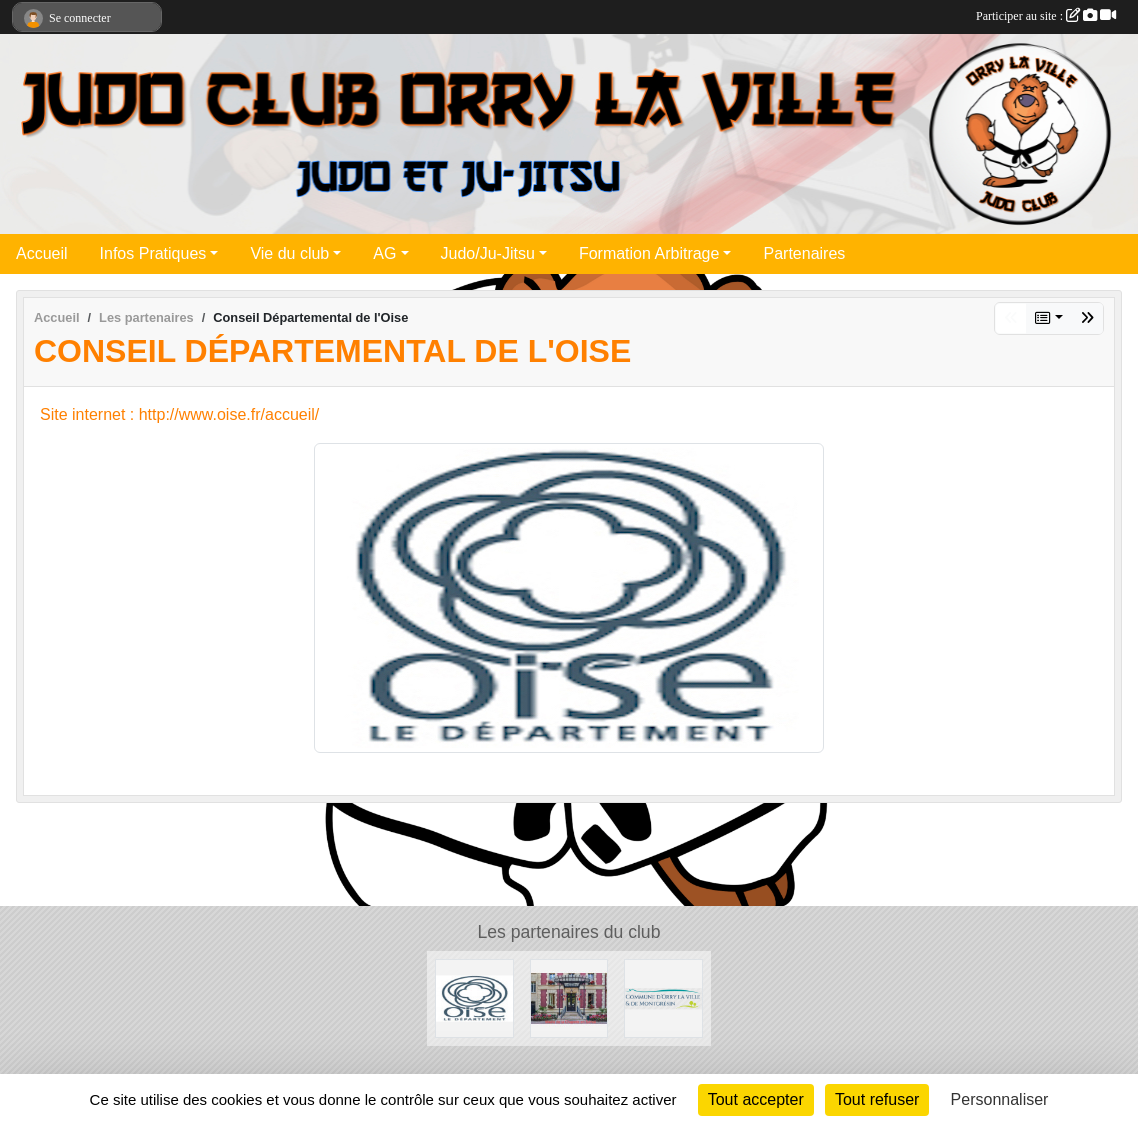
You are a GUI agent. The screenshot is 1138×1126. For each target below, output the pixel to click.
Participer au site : (1046, 16)
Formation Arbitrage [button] (649, 253)
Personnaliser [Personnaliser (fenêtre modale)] (1000, 1099)
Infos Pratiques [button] (153, 253)
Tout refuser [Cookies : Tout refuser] (877, 1099)
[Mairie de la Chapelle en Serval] (569, 997)
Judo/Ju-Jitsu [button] (488, 253)
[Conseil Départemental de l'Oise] (474, 997)
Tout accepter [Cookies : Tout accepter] (756, 1099)
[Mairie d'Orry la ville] (663, 997)
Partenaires (804, 253)
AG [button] (384, 253)
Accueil (42, 253)
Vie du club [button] (289, 253)
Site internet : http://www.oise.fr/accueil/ (179, 414)
